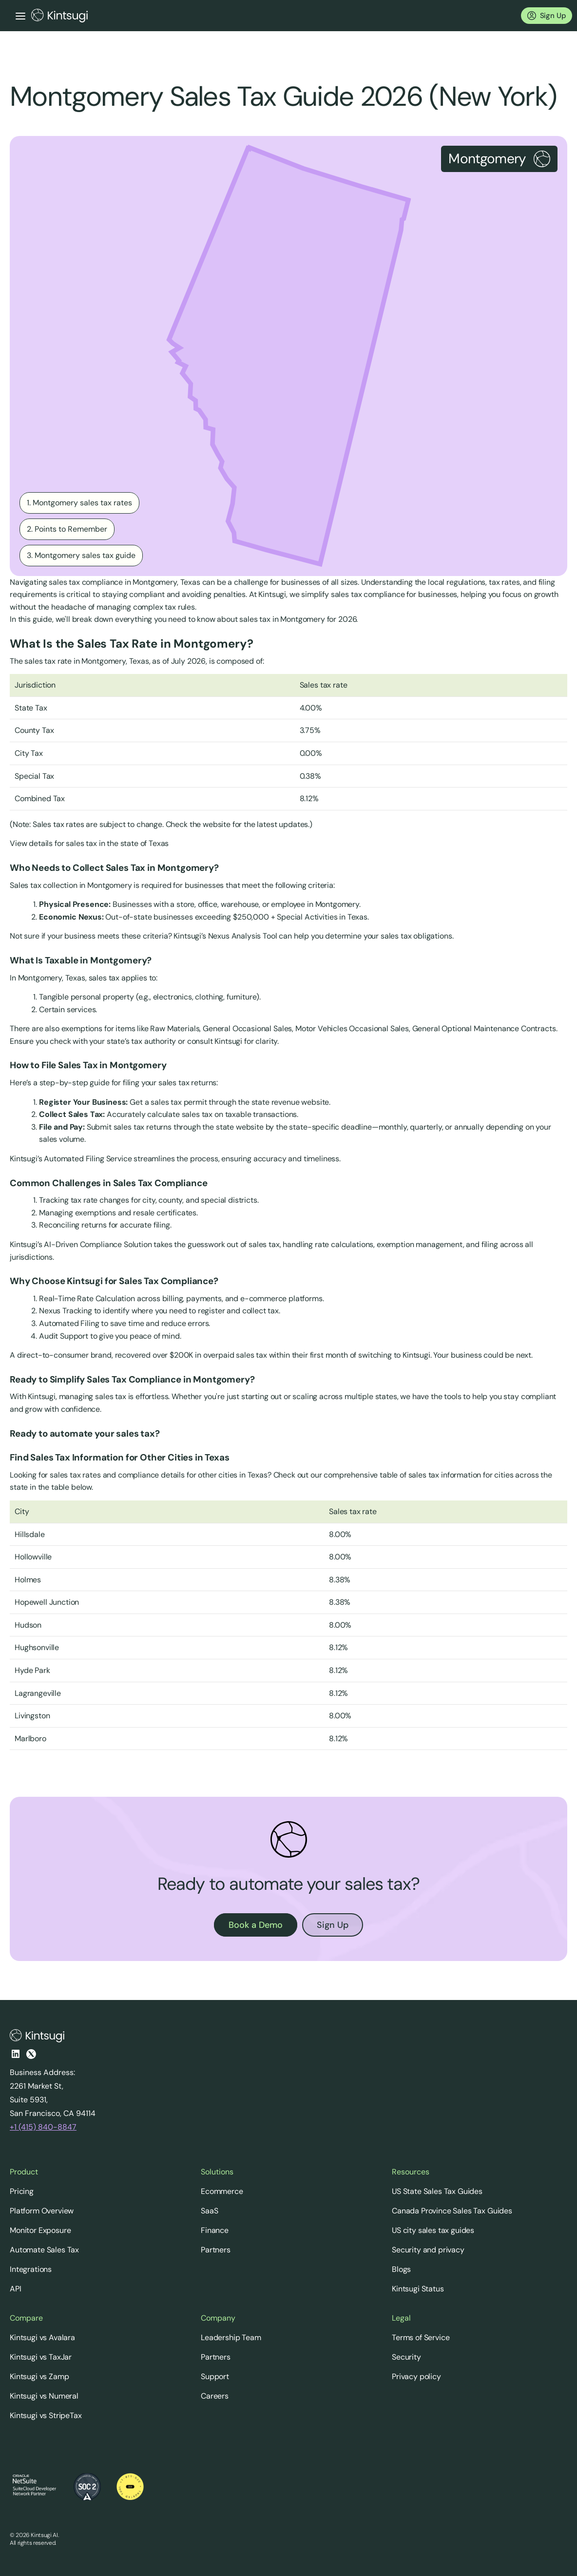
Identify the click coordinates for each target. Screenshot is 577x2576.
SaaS (209, 2211)
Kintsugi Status (418, 2289)
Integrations (31, 2269)
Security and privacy (428, 2250)
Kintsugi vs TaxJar (41, 2357)
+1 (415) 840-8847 (43, 2127)
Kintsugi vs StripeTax (46, 2415)
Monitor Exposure (40, 2230)
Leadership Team (231, 2337)
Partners (216, 2250)
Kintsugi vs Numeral (44, 2396)
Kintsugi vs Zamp (39, 2376)
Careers (215, 2396)
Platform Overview (42, 2211)
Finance (215, 2230)
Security (406, 2357)
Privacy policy (416, 2376)
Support (215, 2376)
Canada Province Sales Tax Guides (452, 2211)
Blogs (401, 2269)
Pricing (22, 2191)
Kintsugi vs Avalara (42, 2337)
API (15, 2289)
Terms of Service (420, 2337)
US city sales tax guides (433, 2230)
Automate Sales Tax (44, 2250)
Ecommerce (222, 2191)
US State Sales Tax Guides (437, 2191)
